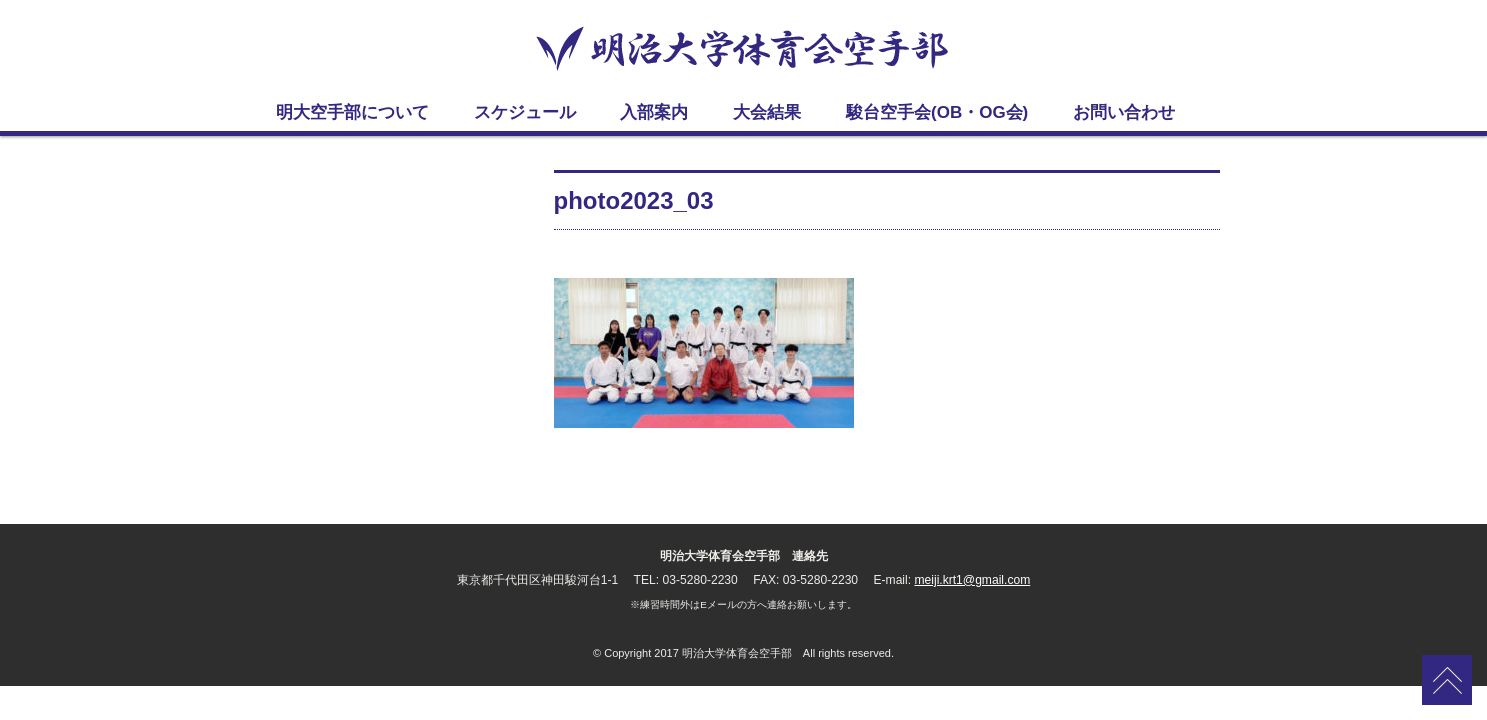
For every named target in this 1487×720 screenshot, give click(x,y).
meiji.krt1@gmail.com (972, 580)
